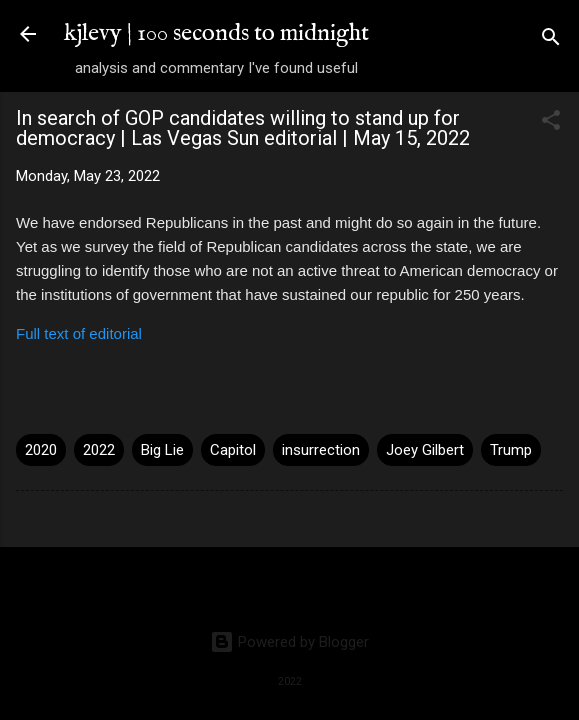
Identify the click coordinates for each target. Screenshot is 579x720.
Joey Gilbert (425, 450)
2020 (41, 450)
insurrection (321, 450)
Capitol (233, 450)
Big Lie (162, 450)
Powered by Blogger (289, 642)
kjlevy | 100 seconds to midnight (216, 33)
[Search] (551, 40)
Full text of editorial (79, 333)
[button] (551, 123)
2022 (99, 450)
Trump (511, 450)
